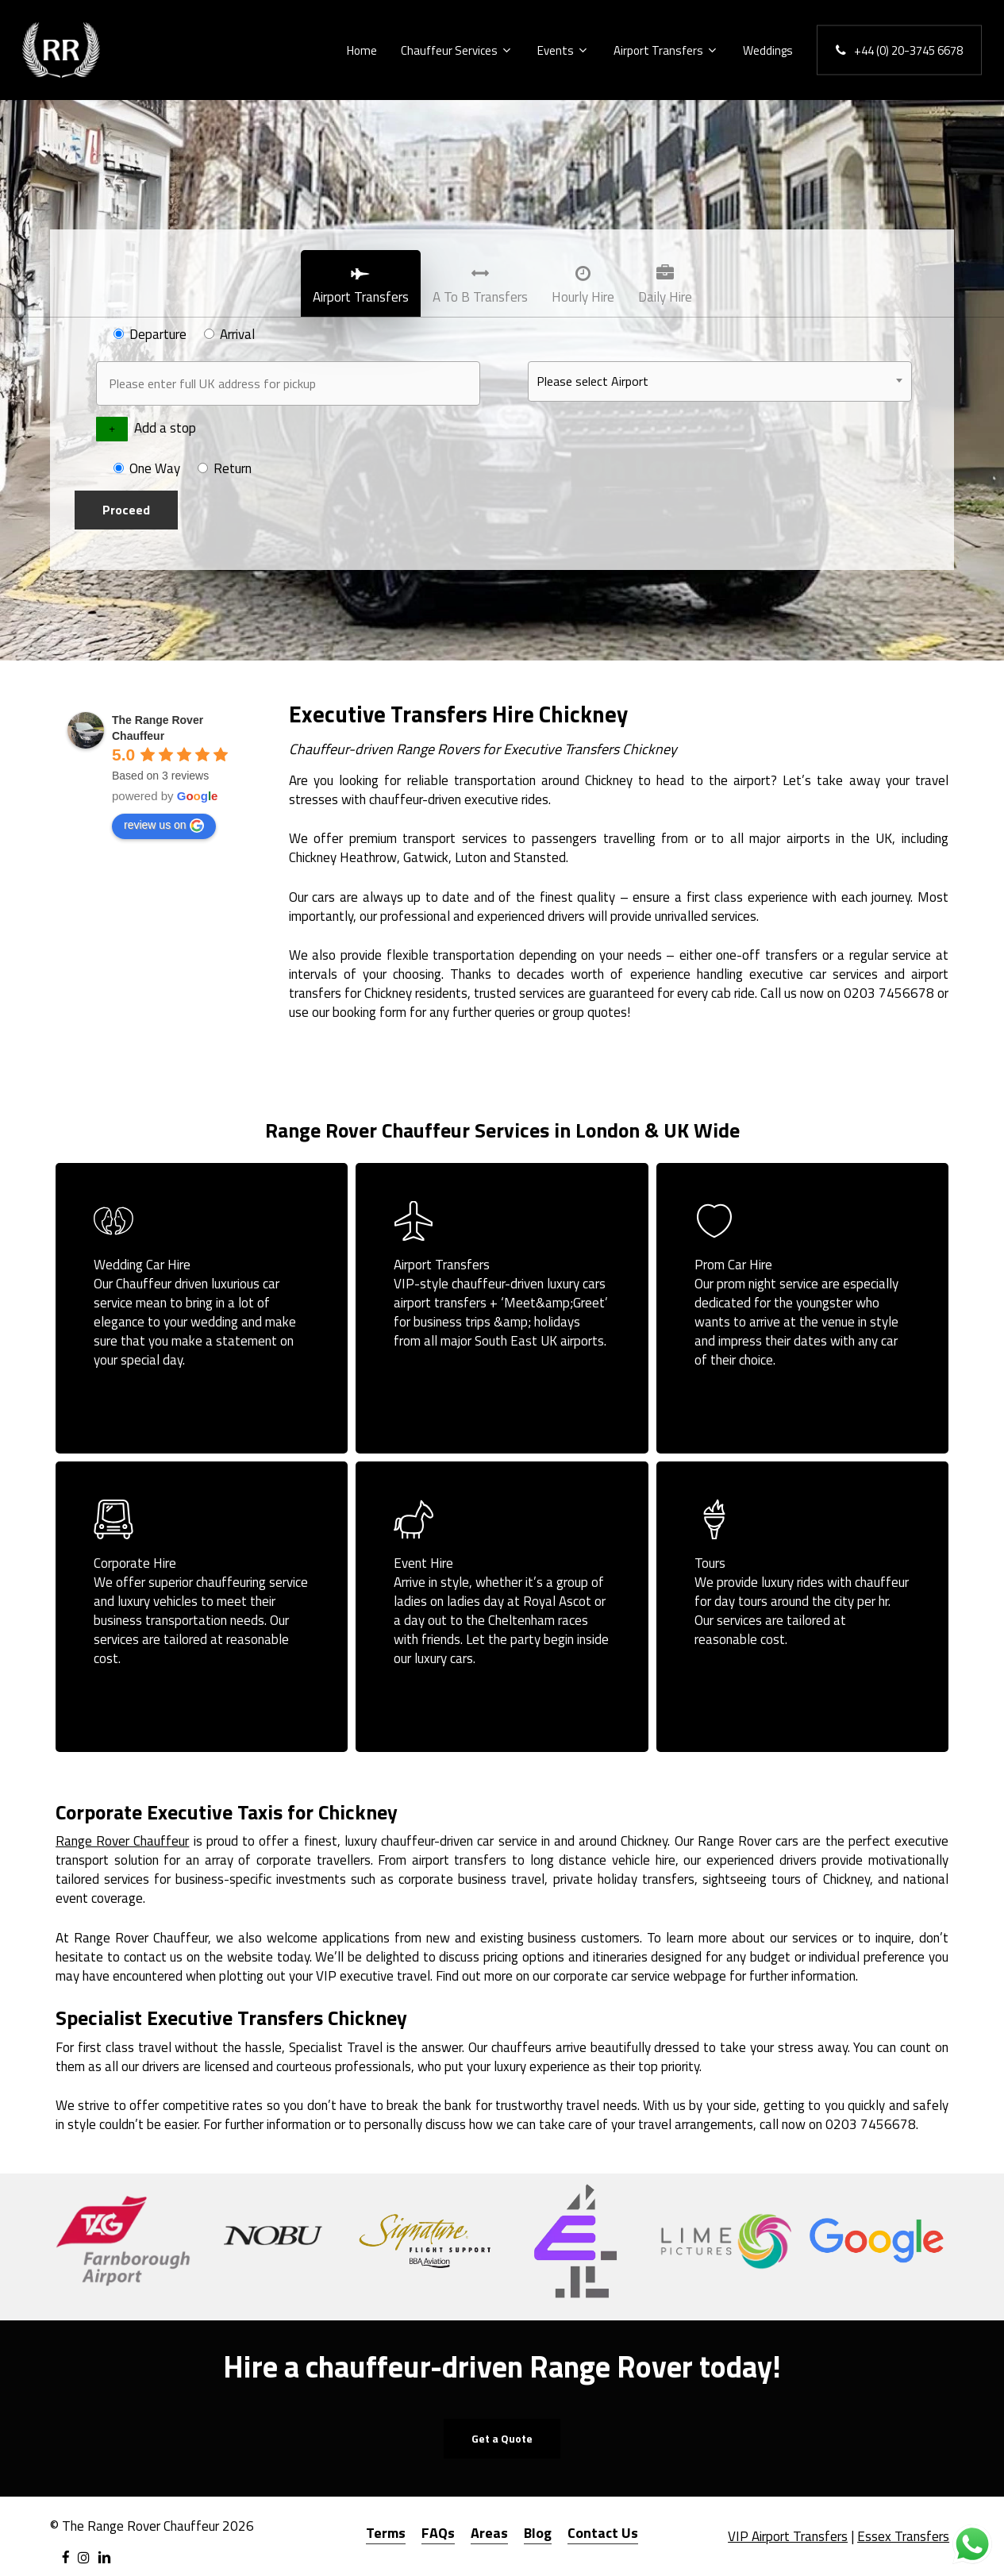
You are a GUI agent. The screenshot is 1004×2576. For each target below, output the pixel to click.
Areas (489, 2532)
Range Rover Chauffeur (122, 1841)
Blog (538, 2532)
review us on (164, 825)
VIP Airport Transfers (788, 2536)
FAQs (438, 2532)
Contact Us (602, 2532)
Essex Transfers (903, 2536)
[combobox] (720, 381)
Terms (386, 2532)
